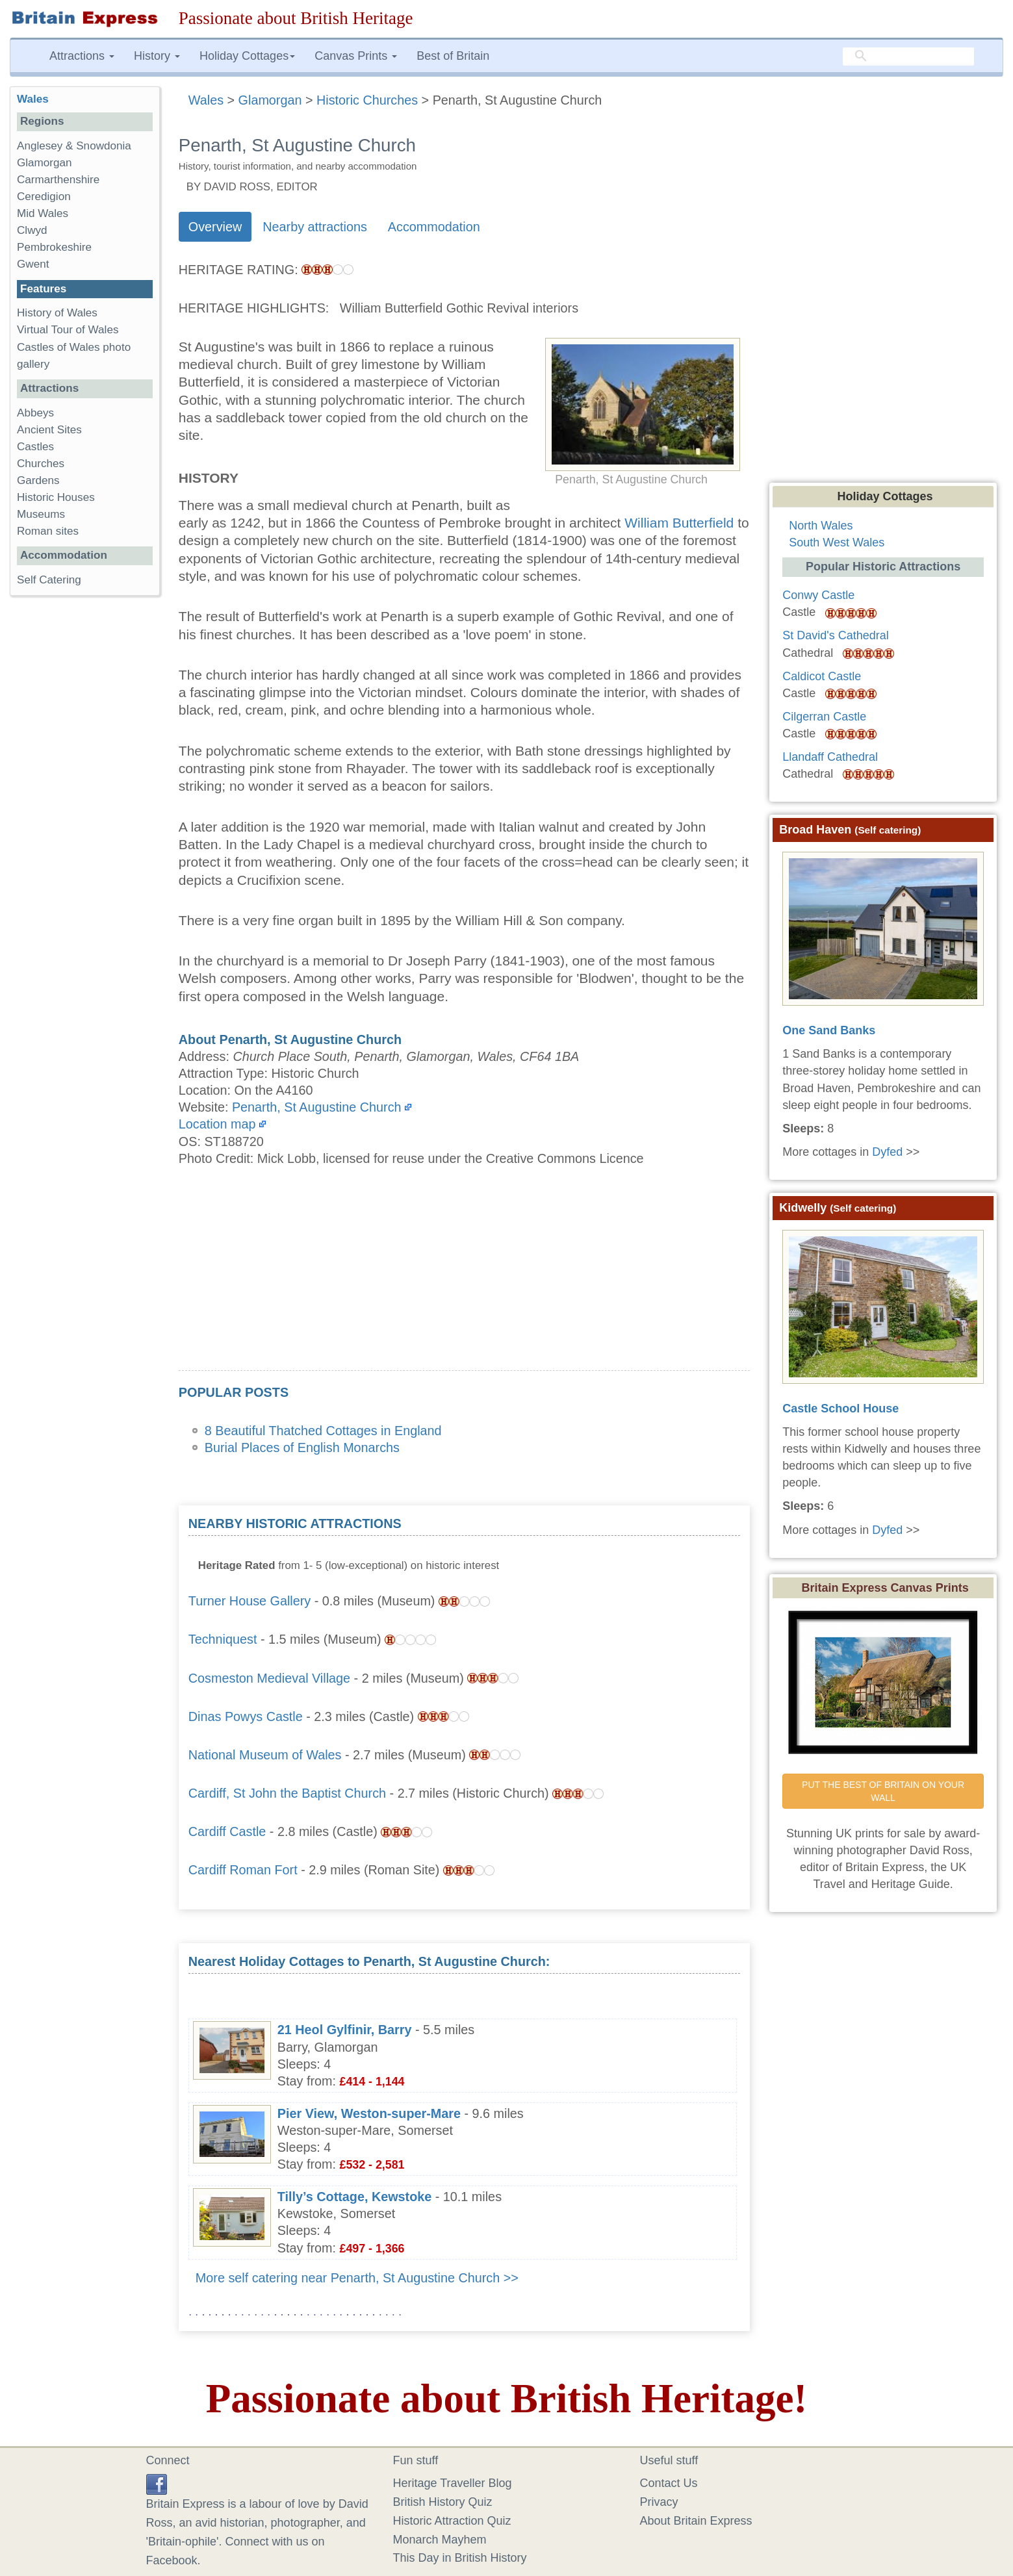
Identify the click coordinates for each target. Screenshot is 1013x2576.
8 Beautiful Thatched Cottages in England (323, 1430)
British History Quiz (443, 2501)
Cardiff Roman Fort (243, 1870)
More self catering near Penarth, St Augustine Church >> (357, 2278)
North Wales (821, 525)
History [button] (157, 55)
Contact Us (669, 2483)
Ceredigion (44, 196)
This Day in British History (460, 2557)
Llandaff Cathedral (830, 756)
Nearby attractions (315, 227)
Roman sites (48, 531)
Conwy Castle (818, 595)
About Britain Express (696, 2520)
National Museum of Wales (265, 1755)
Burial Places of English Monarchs (302, 1447)
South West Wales (836, 542)
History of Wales (57, 313)
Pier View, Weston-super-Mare (369, 2113)
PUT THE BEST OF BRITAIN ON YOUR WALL (884, 1791)
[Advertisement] (464, 1279)
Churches (40, 463)
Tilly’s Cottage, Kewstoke (354, 2196)
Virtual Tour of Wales (67, 330)
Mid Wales (42, 213)
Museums (41, 514)
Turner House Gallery (249, 1601)
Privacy (659, 2501)
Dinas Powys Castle (245, 1716)
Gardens (38, 480)
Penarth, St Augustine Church (317, 1107)
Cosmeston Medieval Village (269, 1678)
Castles (35, 446)
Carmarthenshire (58, 179)
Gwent (33, 264)
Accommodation (434, 227)
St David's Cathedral (835, 635)
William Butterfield (679, 522)
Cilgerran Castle (824, 716)
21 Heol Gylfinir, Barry (344, 2029)
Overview (215, 227)
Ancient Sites (49, 430)
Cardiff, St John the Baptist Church (287, 1793)
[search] (908, 56)
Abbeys (35, 413)
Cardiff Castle (227, 1831)
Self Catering (49, 580)
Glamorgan (44, 163)
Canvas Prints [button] (355, 55)
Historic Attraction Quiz (452, 2520)
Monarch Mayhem (440, 2539)
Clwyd (32, 230)
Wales (33, 99)
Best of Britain (453, 55)
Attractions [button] (81, 55)
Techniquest (222, 1639)
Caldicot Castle (821, 676)
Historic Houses (56, 497)
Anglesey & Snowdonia (74, 146)
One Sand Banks (828, 1030)
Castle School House (840, 1408)
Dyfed (887, 1151)
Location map (217, 1124)
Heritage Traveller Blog (452, 2483)
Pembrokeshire (54, 247)
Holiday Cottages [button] (247, 55)
